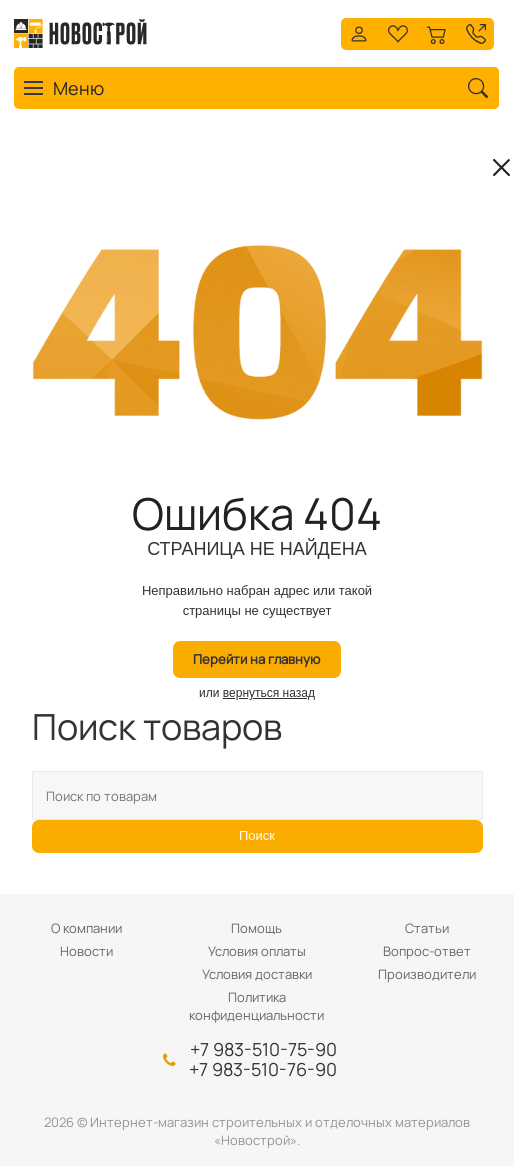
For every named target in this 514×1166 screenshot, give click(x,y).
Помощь (256, 928)
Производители (427, 974)
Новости (86, 951)
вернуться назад (269, 693)
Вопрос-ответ (427, 951)
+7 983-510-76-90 (263, 1069)
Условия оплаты (257, 951)
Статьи (427, 928)
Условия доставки (257, 974)
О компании (86, 928)
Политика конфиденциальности (256, 1006)
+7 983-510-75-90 (263, 1049)
